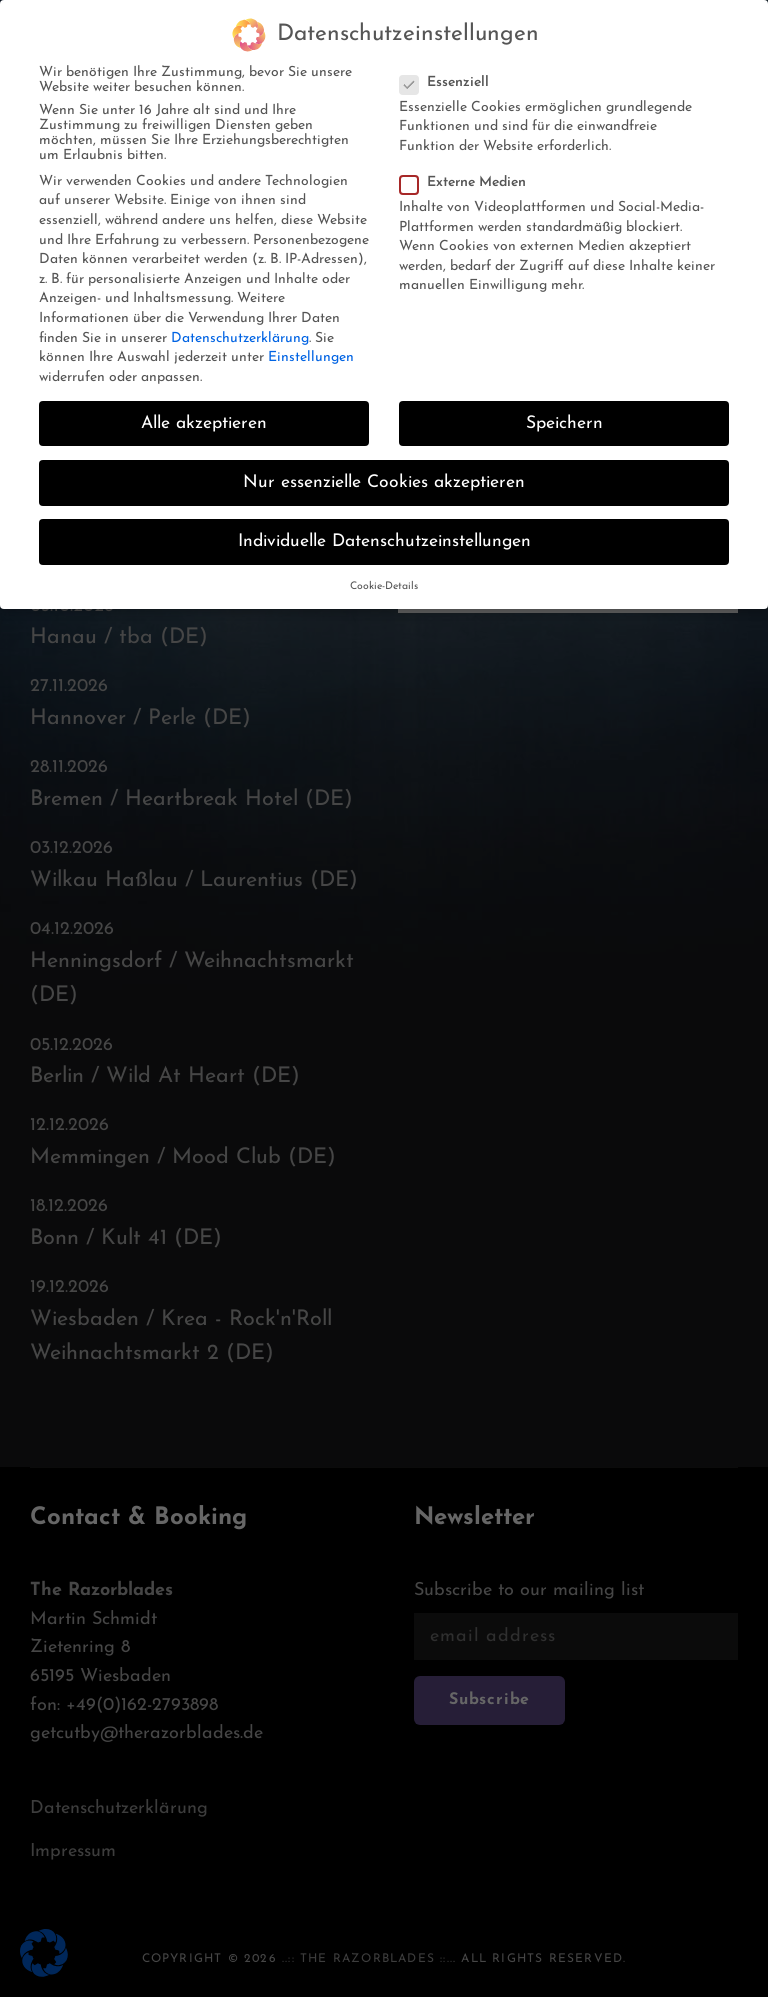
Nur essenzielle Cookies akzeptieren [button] (384, 458)
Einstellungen (311, 333)
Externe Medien (469, 158)
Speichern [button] (564, 399)
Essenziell (450, 58)
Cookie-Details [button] (384, 562)
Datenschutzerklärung (240, 313)
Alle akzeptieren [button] (204, 399)
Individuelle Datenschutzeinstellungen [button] (384, 517)
